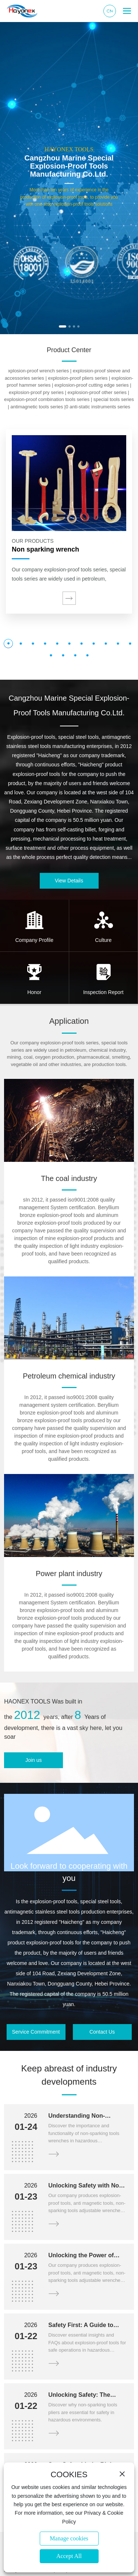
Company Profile (34, 940)
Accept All (69, 2556)
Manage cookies (69, 2538)
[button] (62, 326)
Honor (34, 992)
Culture (103, 940)
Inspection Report (103, 992)
